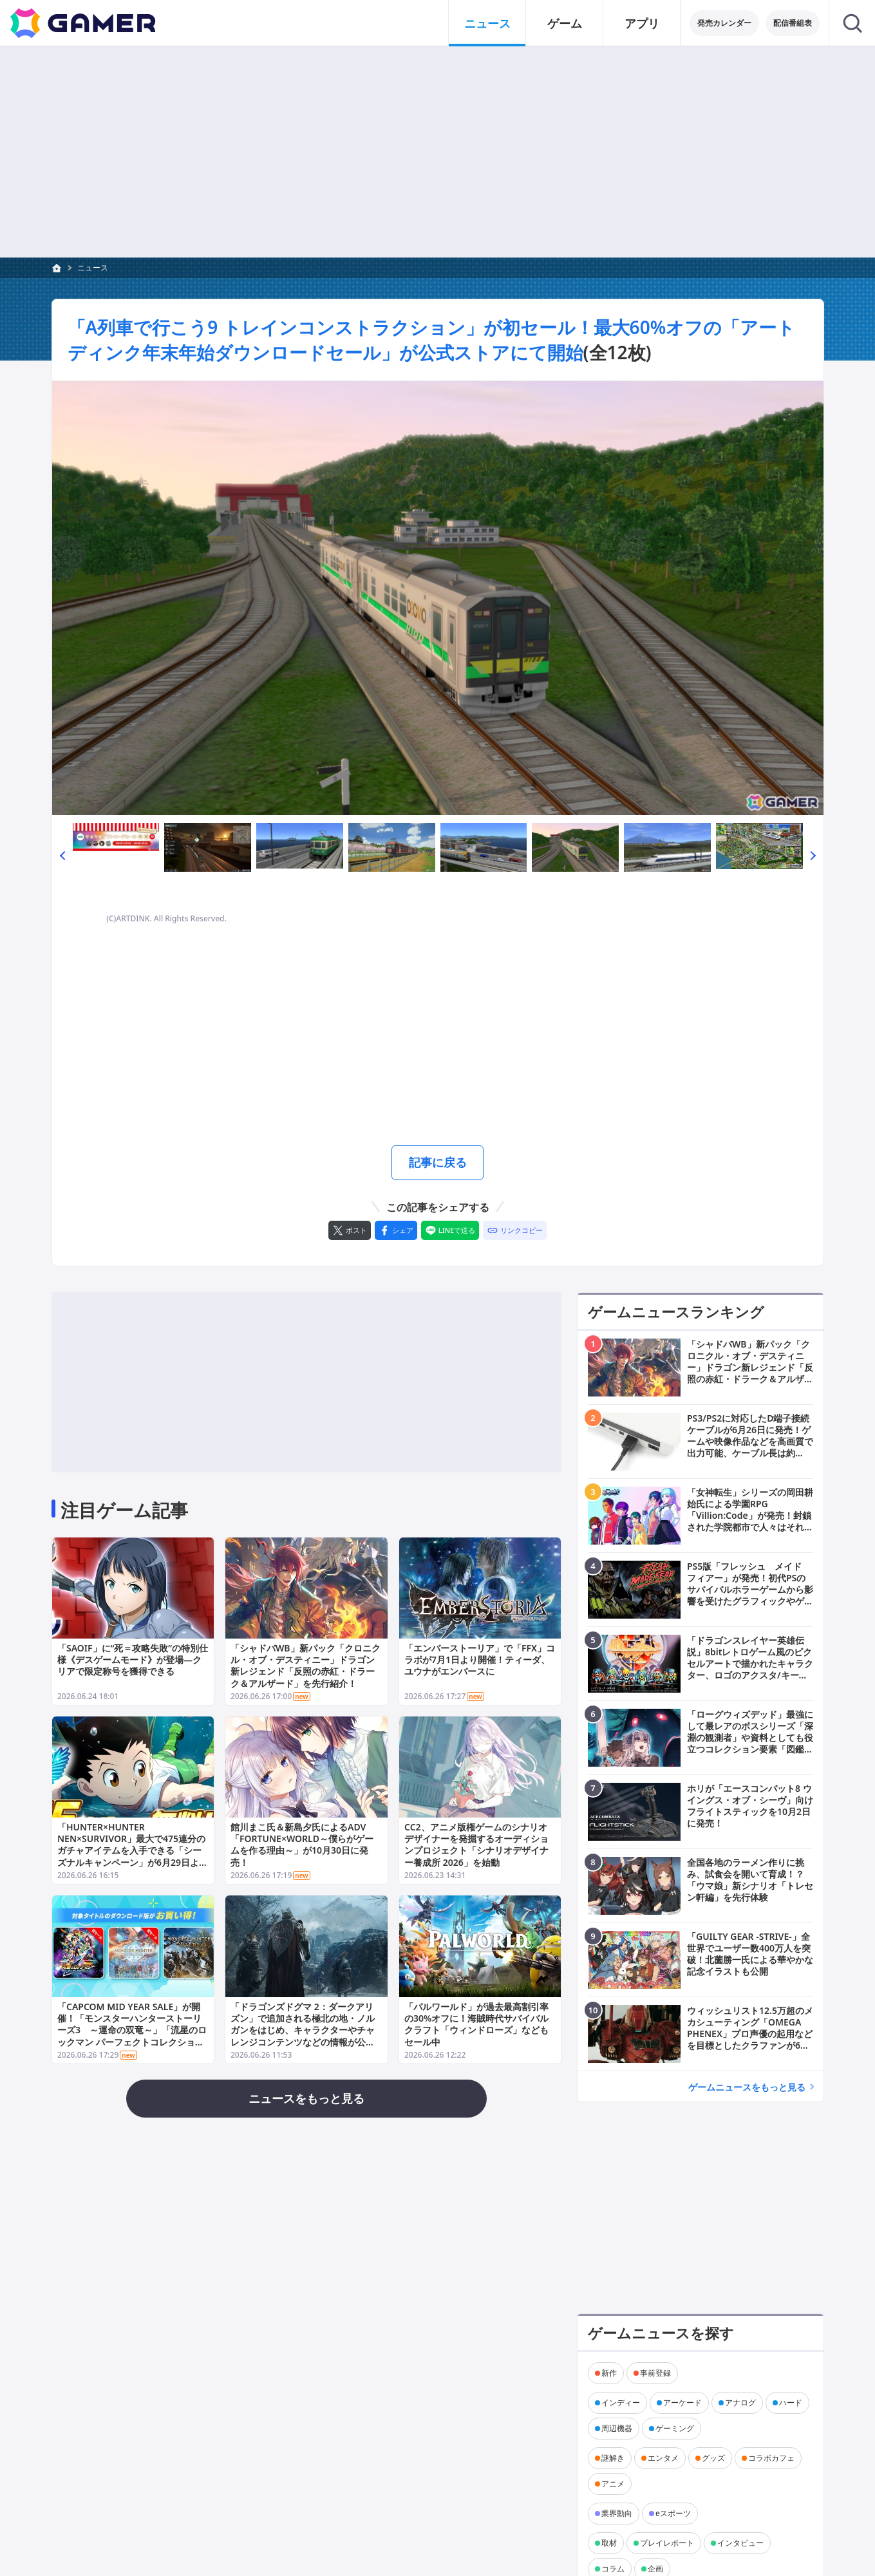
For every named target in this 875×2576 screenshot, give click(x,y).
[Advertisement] (438, 152)
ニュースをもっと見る (306, 2098)
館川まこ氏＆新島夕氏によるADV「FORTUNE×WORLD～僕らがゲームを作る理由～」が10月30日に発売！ (302, 1845)
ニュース (92, 267)
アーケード (682, 2401)
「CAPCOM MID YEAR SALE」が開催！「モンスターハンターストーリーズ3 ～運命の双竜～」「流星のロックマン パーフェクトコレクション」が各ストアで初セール (132, 2030)
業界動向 (616, 2512)
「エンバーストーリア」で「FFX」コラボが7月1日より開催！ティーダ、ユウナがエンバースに (479, 1659)
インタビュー (740, 2542)
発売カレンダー (724, 22)
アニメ (613, 2482)
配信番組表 (792, 22)
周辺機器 (616, 2427)
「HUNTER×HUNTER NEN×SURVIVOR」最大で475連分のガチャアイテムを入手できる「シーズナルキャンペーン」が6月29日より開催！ (132, 1851)
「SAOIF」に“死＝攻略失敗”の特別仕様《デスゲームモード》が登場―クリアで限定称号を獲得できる (132, 1659)
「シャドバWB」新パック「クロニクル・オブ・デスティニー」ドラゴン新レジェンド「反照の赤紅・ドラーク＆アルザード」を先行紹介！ (306, 1665)
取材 (609, 2542)
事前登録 (655, 2372)
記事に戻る (438, 1162)
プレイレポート (667, 2542)
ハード (790, 2401)
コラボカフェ (771, 2457)
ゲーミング (674, 2427)
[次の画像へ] (437, 598)
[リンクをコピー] (515, 1230)
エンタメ (663, 2457)
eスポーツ (673, 2512)
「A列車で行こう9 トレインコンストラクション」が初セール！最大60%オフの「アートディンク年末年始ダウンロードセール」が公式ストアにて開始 (432, 339)
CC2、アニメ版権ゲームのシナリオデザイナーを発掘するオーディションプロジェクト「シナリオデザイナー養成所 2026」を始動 (476, 1845)
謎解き (613, 2457)
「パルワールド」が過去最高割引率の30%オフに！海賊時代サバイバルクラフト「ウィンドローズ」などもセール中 (476, 2024)
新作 (609, 2372)
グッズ (713, 2457)
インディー (620, 2401)
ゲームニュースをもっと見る (746, 2086)
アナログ (740, 2401)
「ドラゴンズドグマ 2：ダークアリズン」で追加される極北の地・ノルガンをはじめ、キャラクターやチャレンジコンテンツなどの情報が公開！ (303, 2030)
